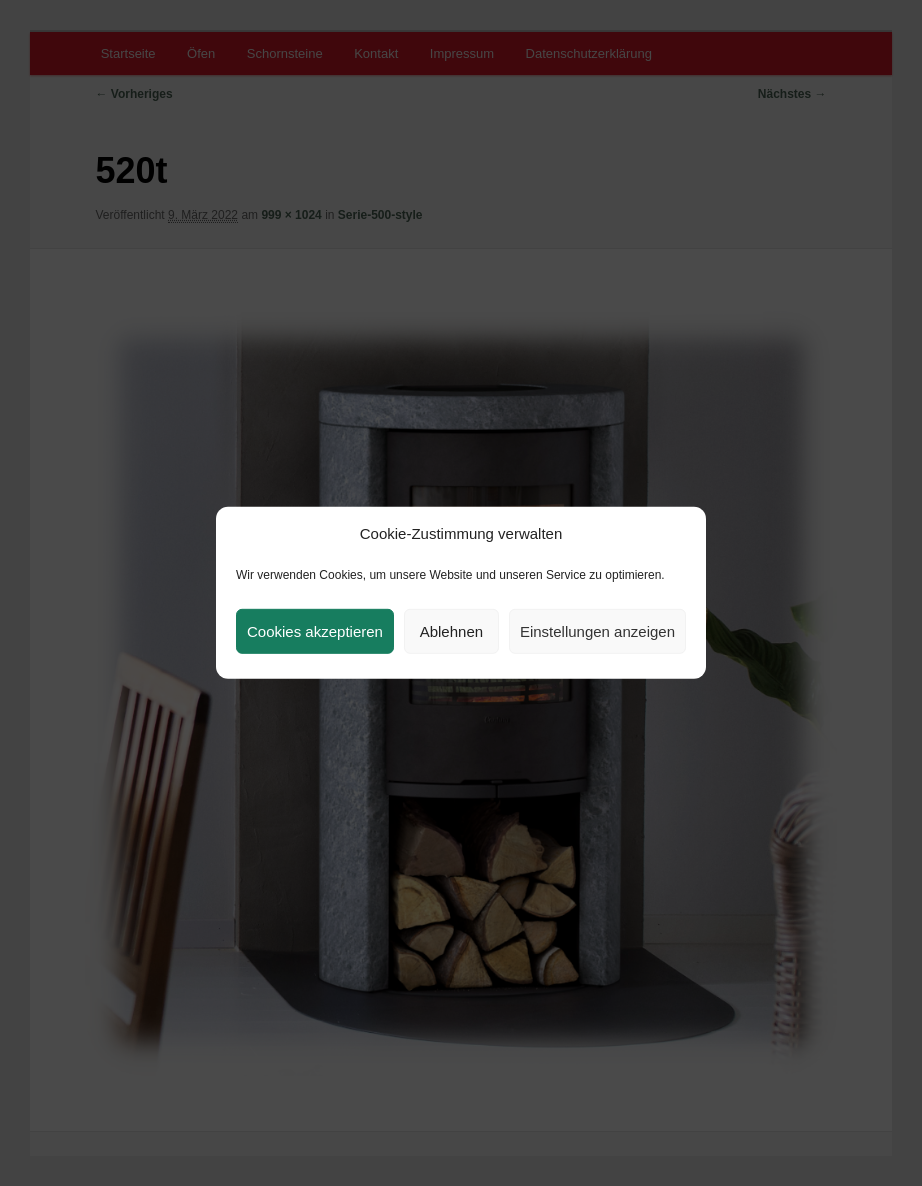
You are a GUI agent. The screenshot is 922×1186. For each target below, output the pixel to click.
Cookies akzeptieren (315, 631)
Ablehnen (451, 631)
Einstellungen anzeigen (597, 631)
